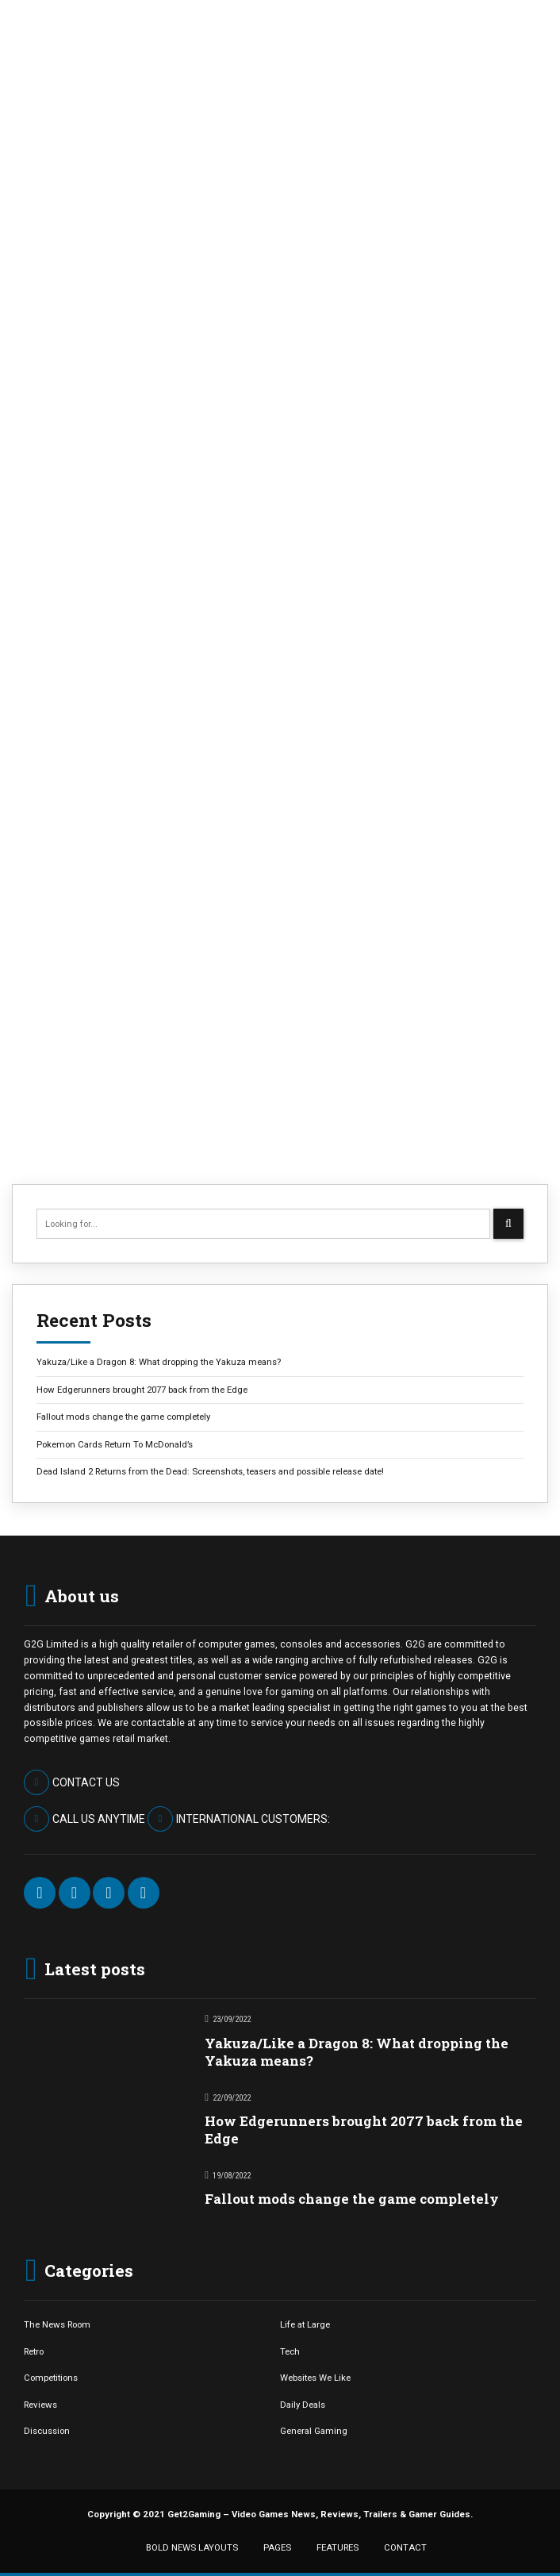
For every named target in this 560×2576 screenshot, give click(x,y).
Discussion (47, 2430)
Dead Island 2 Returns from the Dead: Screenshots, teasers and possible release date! (210, 1471)
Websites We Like (315, 2377)
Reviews (40, 2404)
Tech (290, 2351)
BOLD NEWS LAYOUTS (192, 2547)
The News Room (57, 2324)
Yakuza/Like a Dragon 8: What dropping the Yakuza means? (158, 1361)
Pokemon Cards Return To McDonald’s (114, 1444)
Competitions (51, 2377)
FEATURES (337, 2547)
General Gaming (313, 2430)
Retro (34, 2351)
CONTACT (405, 2547)
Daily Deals (302, 2404)
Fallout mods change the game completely (123, 1416)
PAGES (277, 2547)
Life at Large (305, 2324)
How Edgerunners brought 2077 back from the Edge (141, 1389)
